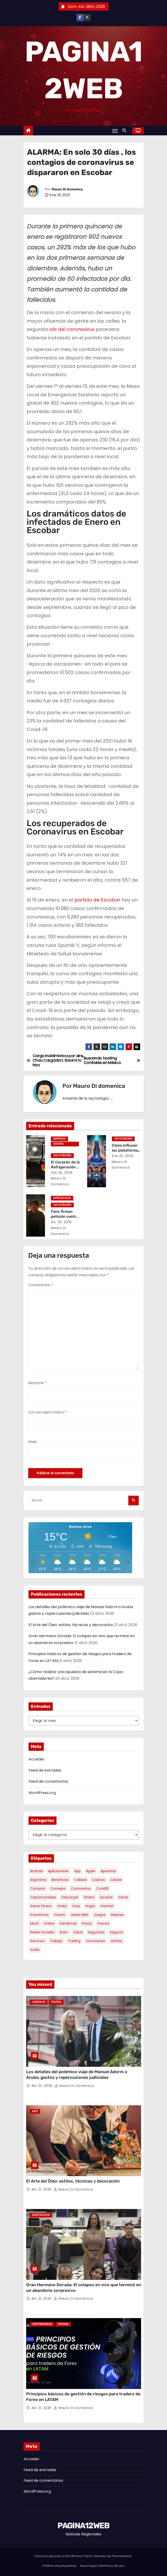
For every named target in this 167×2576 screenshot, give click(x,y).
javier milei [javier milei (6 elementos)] (79, 1914)
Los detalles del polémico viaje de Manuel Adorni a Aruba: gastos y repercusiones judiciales (76, 2074)
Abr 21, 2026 (42, 2189)
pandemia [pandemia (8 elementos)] (68, 1923)
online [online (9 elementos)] (49, 1923)
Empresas (59, 1139)
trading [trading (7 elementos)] (74, 1941)
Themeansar (122, 2556)
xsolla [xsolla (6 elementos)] (35, 1949)
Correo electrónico (47, 1412)
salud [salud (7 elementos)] (77, 1932)
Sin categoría (62, 1155)
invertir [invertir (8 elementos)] (59, 1914)
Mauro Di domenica (67, 189)
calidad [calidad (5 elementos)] (80, 1879)
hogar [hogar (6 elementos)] (90, 1906)
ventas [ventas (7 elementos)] (116, 1941)
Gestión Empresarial (61, 1144)
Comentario (40, 1285)
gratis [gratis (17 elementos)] (62, 1906)
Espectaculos (62, 1198)
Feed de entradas (45, 1770)
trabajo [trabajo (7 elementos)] (56, 1941)
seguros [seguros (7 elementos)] (116, 1932)
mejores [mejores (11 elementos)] (117, 1914)
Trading (63, 2324)
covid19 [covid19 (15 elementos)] (102, 1888)
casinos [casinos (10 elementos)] (98, 1879)
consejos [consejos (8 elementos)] (57, 1888)
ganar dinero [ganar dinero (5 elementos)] (41, 1906)
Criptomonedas (42, 2324)
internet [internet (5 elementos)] (107, 1906)
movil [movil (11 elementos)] (34, 1923)
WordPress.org (42, 1792)
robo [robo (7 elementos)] (64, 1932)
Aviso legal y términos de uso (102, 2565)
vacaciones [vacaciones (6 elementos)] (95, 1941)
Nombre (37, 1383)
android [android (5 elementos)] (36, 1871)
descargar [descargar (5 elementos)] (69, 1897)
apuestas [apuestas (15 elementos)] (108, 1871)
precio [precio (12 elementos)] (87, 1923)
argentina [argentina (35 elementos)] (38, 1879)
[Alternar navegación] (115, 130)
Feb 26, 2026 (62, 1172)
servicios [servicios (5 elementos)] (37, 1941)
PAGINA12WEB (83, 2525)
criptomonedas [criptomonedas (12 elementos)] (43, 1897)
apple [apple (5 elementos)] (90, 1871)
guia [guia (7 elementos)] (76, 1906)
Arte (35, 2111)
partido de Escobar (98, 900)
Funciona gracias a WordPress (58, 2556)
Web (32, 1441)
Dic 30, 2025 (61, 1222)
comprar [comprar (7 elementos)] (37, 1888)
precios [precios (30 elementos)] (103, 1923)
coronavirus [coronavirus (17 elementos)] (81, 1888)
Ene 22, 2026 (123, 1155)
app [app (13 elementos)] (77, 1871)
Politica (56, 2002)
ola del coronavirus (72, 329)
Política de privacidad (59, 2565)
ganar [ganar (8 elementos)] (123, 1897)
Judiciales (38, 2002)
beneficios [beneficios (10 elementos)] (60, 1879)
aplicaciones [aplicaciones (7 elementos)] (58, 1871)
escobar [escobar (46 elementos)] (106, 1897)
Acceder (37, 1759)
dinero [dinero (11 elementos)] (89, 1897)
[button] (125, 130)
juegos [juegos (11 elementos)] (100, 1914)
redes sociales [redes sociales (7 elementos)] (42, 1932)
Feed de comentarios (48, 1781)
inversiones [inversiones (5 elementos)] (39, 1914)
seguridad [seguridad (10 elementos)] (96, 1932)
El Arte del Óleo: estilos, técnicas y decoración (71, 1625)
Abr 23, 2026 (42, 2085)
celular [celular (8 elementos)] (116, 1879)
